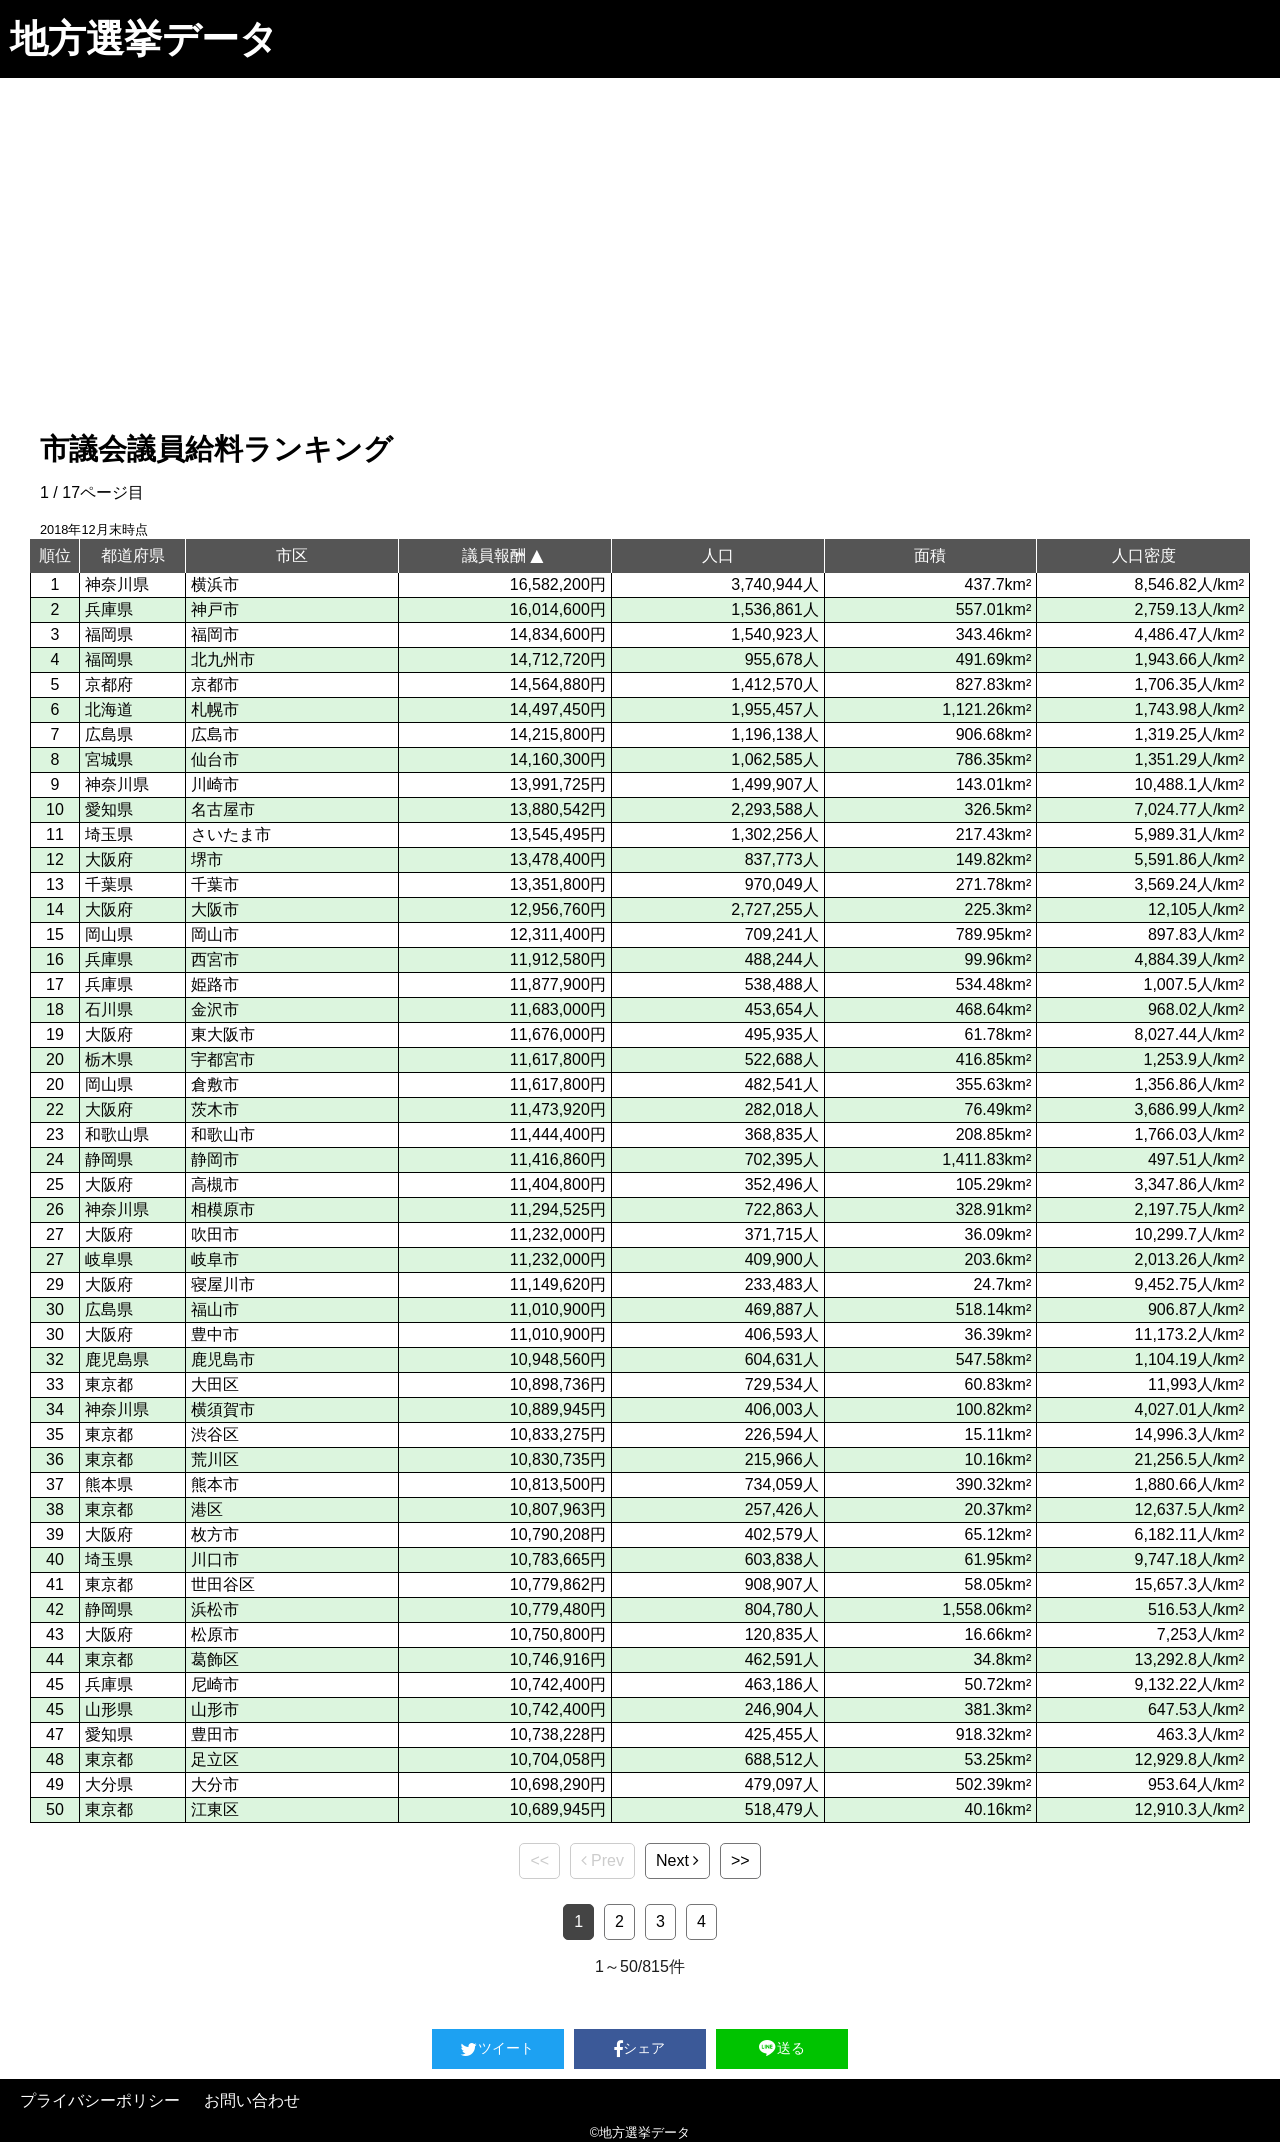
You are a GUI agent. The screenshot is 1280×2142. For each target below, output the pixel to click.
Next (677, 1860)
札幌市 (215, 709)
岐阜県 (109, 1259)
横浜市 (215, 584)
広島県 (109, 734)
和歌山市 (223, 1134)
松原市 (215, 1634)
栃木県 (109, 1059)
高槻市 (215, 1184)
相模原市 (223, 1209)
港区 (207, 1509)
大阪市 (215, 909)
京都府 (109, 684)
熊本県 (109, 1484)
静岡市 (215, 1159)
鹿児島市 (223, 1359)
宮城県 (109, 759)
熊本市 (215, 1484)
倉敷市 (215, 1084)
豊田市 (215, 1734)
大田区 (215, 1384)
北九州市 (223, 659)
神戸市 (215, 609)
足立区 (215, 1759)
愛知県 (109, 809)
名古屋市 (223, 809)
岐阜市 (215, 1259)
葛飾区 (215, 1659)
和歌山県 (117, 1134)
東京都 (109, 1384)
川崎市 (215, 784)
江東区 (215, 1809)
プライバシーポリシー (100, 2100)
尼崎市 (215, 1684)
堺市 (207, 859)
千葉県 (109, 884)
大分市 (215, 1784)
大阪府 (109, 859)
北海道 (109, 709)
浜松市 (215, 1609)
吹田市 (215, 1234)
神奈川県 (117, 584)
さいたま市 (231, 834)
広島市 (215, 734)
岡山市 (215, 934)
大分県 (109, 1784)
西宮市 (215, 959)
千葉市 (215, 884)
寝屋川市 (223, 1284)
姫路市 (215, 984)
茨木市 (215, 1109)
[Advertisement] (640, 228)
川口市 (215, 1559)
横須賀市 (223, 1409)
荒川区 (215, 1459)
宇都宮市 (223, 1059)
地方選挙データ (144, 38)
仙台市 (215, 759)
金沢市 (215, 1009)
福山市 (215, 1309)
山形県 (109, 1709)
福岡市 (215, 634)
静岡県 (109, 1159)
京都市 (215, 684)
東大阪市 (223, 1034)
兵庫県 (109, 609)
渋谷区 (215, 1434)
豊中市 (215, 1334)
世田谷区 (223, 1584)
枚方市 (215, 1534)
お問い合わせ (252, 2100)
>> (740, 1860)
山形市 (215, 1709)
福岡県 (109, 634)
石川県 (109, 1009)
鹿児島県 (117, 1359)
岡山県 (109, 934)
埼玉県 (109, 834)
